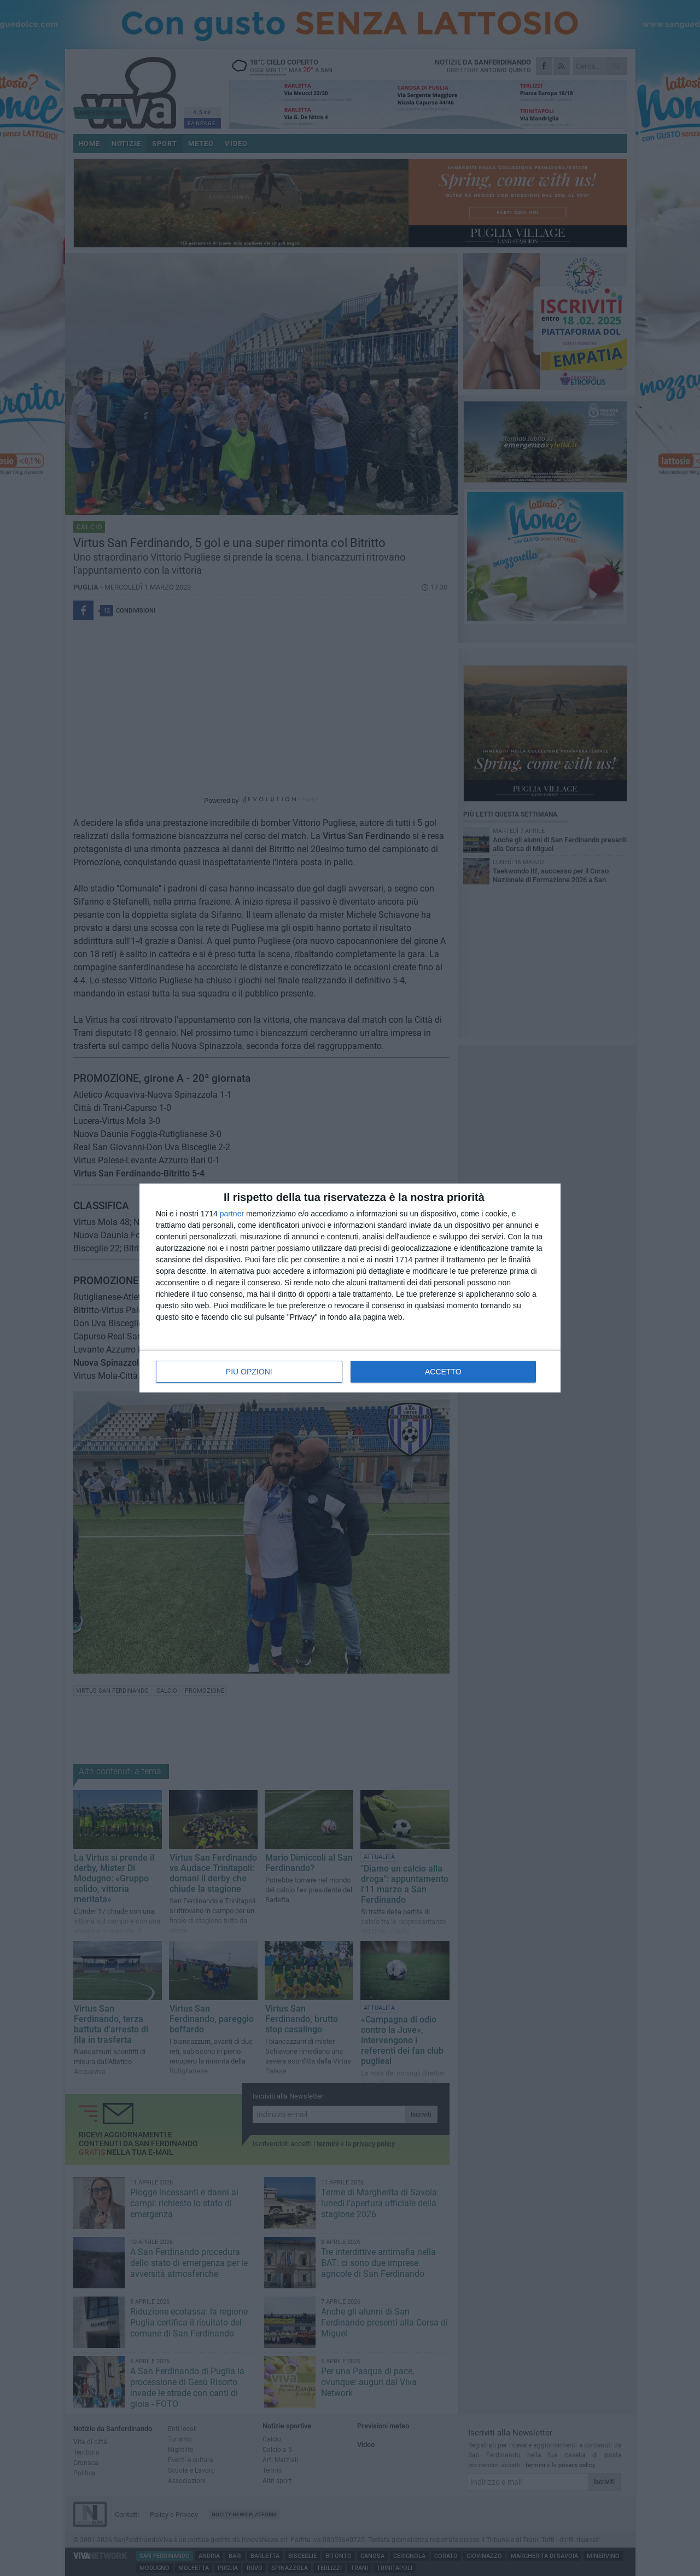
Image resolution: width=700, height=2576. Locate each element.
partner (232, 1213)
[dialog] (350, 1288)
